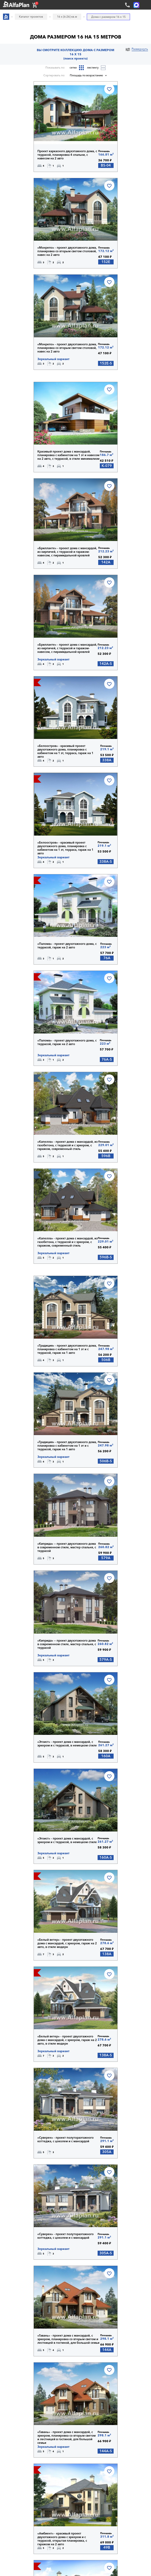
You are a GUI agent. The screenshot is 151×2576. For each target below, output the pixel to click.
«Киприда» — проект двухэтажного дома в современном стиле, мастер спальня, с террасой (66, 1547)
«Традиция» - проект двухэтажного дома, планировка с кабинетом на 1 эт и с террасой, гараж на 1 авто (67, 1349)
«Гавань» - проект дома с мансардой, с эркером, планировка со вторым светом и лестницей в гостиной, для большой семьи (68, 2339)
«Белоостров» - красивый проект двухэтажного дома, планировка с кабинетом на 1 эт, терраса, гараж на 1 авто (65, 751)
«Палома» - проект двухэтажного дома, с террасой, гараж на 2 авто (67, 945)
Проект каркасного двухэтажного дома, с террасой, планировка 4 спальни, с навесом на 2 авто (67, 154)
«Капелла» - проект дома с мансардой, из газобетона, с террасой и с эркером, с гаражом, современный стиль (67, 1145)
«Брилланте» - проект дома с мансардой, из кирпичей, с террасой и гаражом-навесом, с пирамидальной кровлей (67, 551)
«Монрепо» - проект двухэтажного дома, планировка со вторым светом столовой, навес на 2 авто (67, 251)
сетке (73, 67)
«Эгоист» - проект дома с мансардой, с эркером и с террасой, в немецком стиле (67, 1744)
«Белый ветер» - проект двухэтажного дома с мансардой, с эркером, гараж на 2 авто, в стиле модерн (67, 1943)
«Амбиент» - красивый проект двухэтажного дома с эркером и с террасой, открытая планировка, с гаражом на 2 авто (62, 2539)
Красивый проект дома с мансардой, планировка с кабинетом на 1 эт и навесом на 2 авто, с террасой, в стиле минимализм (68, 457)
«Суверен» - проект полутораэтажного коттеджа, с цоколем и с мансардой (65, 2139)
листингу (93, 67)
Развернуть (139, 49)
